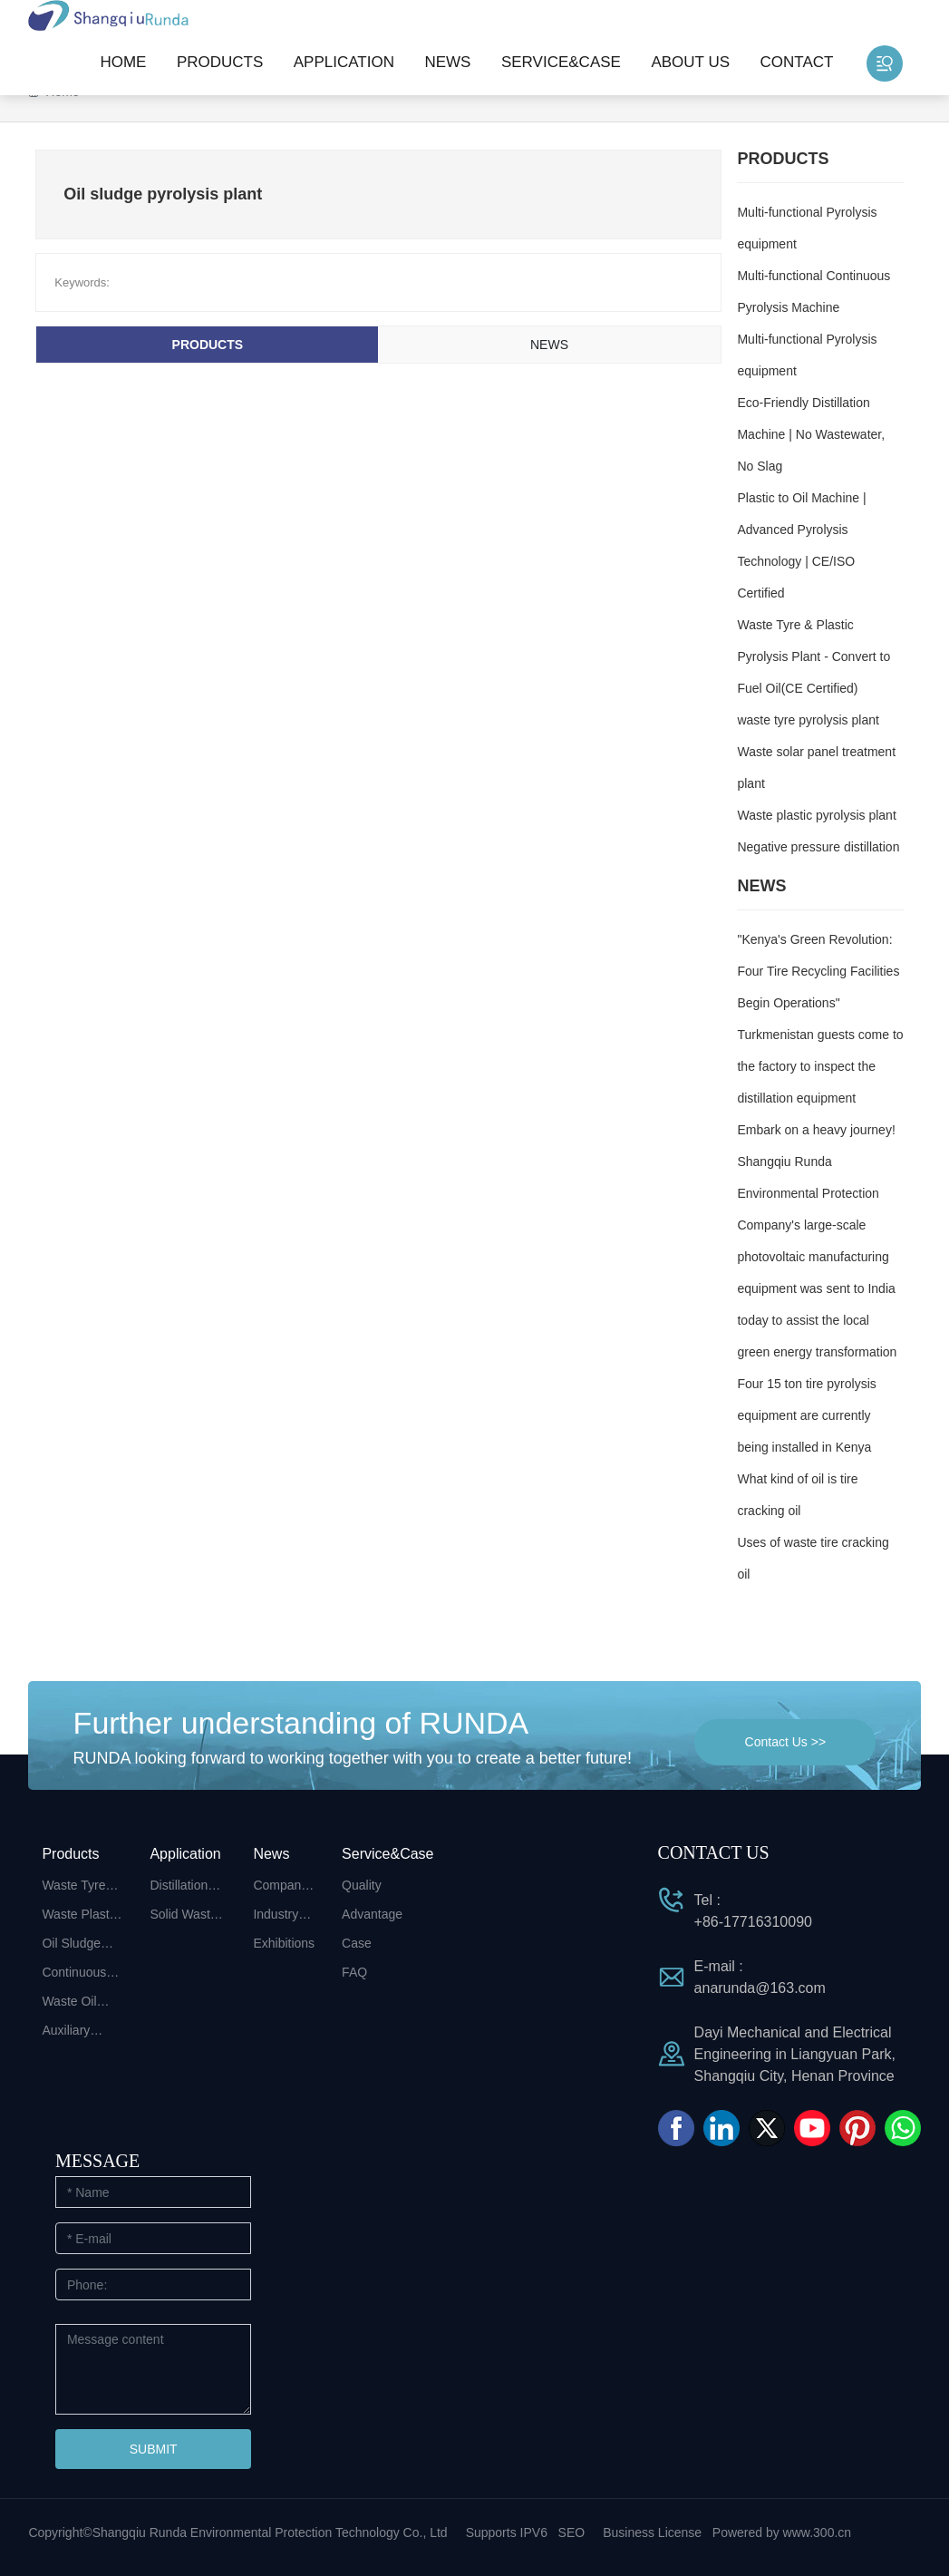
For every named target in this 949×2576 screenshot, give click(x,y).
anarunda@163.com (760, 1988)
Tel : (707, 1900)
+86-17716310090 (753, 1922)
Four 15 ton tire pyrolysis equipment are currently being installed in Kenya (806, 1415)
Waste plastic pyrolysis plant (816, 815)
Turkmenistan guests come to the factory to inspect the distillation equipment (820, 1066)
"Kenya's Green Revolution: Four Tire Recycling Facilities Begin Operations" (818, 971)
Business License (652, 2532)
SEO (572, 2532)
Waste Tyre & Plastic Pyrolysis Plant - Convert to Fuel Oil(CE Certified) (813, 656)
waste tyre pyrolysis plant (807, 720)
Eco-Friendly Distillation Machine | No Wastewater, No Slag (811, 434)
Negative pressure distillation (818, 847)
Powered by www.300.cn (781, 2532)
